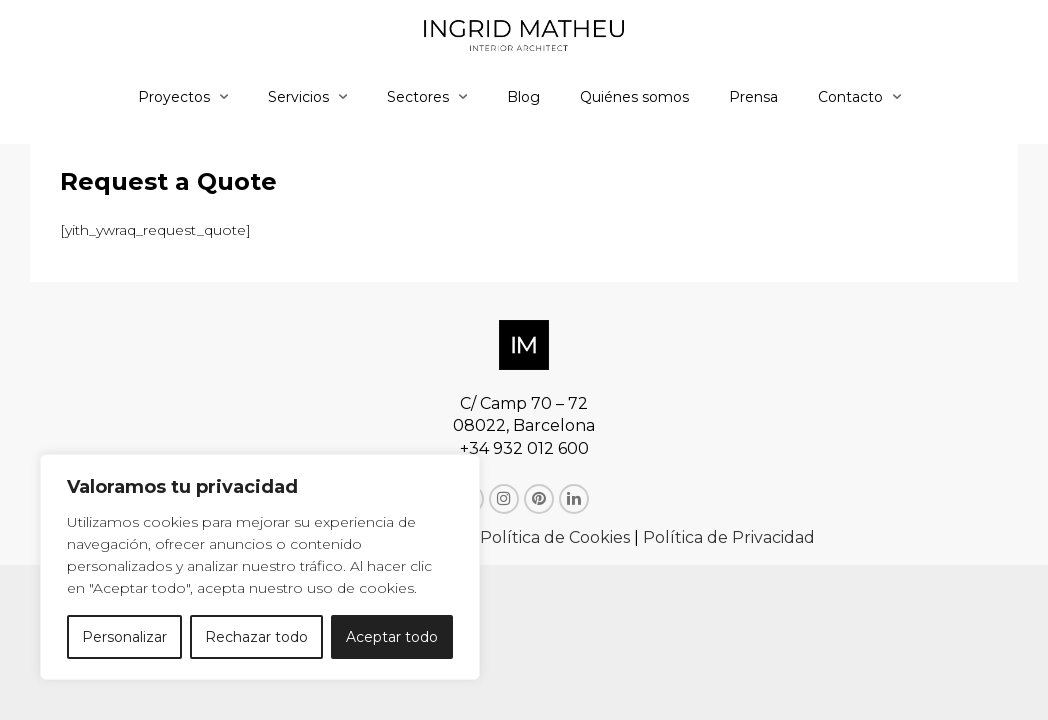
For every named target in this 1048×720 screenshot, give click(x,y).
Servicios (298, 97)
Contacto (850, 97)
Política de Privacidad (729, 537)
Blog (523, 97)
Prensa (753, 97)
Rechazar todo (256, 637)
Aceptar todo (392, 637)
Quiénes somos (634, 97)
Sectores (418, 97)
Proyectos (174, 97)
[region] (260, 567)
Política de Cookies (555, 537)
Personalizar (124, 637)
